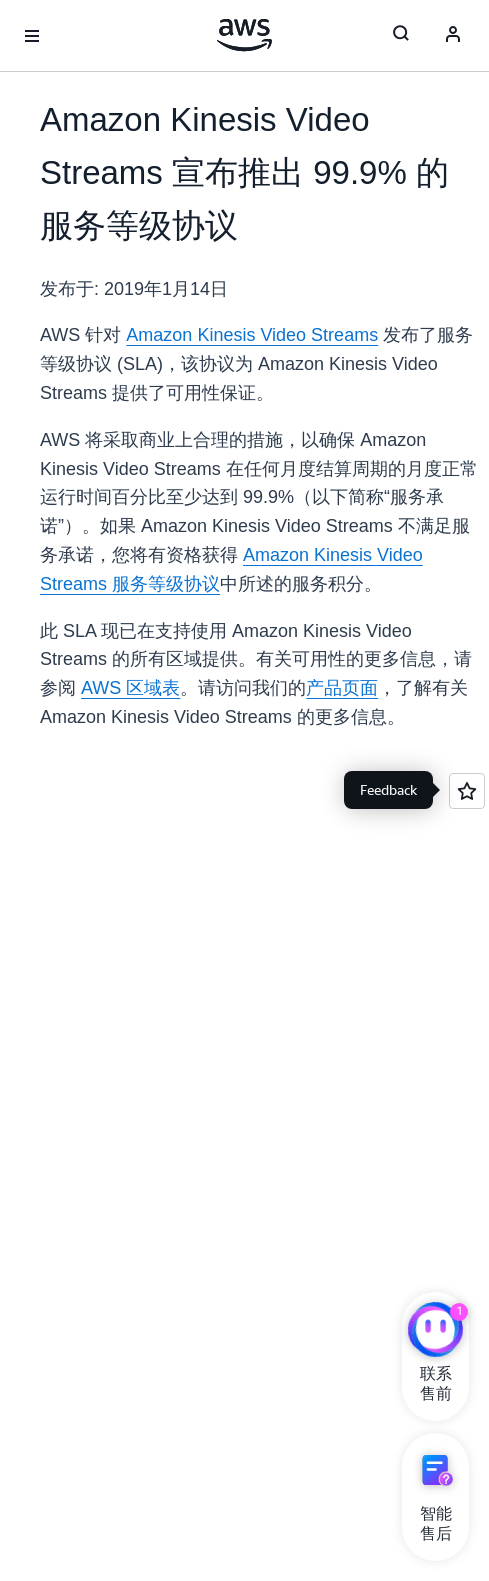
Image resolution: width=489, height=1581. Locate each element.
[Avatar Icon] (453, 36)
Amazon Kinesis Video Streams (252, 335)
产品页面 (342, 688)
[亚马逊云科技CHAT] (435, 1332)
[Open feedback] (467, 791)
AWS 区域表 (130, 688)
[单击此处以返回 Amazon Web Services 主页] (244, 35)
